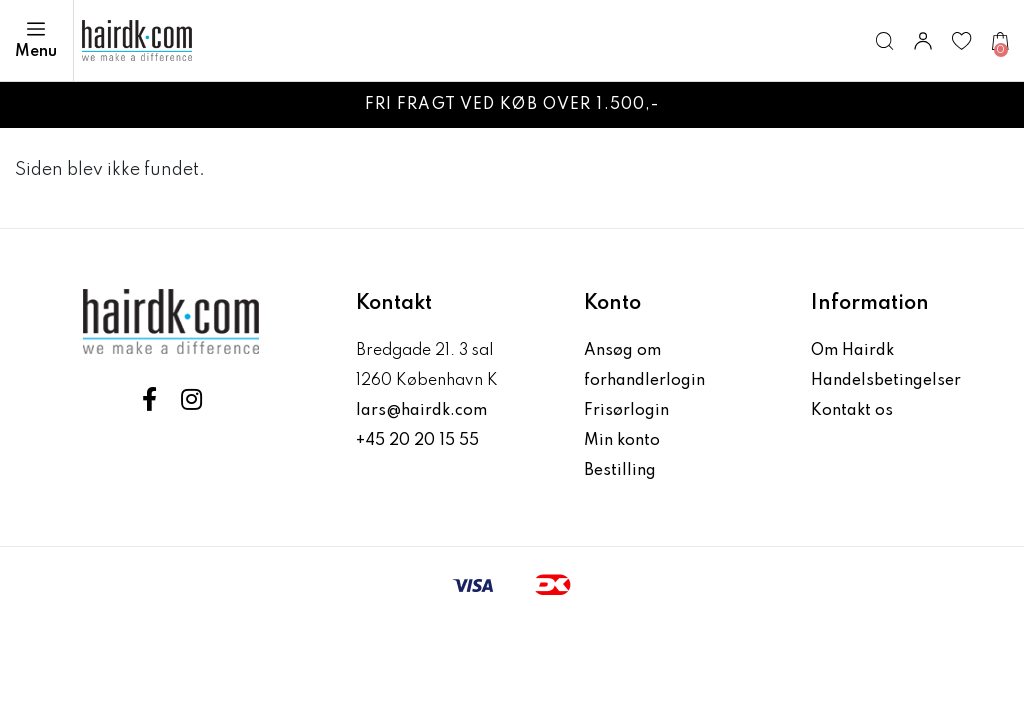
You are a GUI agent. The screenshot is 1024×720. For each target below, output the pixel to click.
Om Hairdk (852, 351)
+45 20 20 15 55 (417, 441)
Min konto (622, 441)
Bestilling (620, 471)
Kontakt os (852, 411)
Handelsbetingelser (886, 381)
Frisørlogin (626, 411)
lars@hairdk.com (421, 411)
